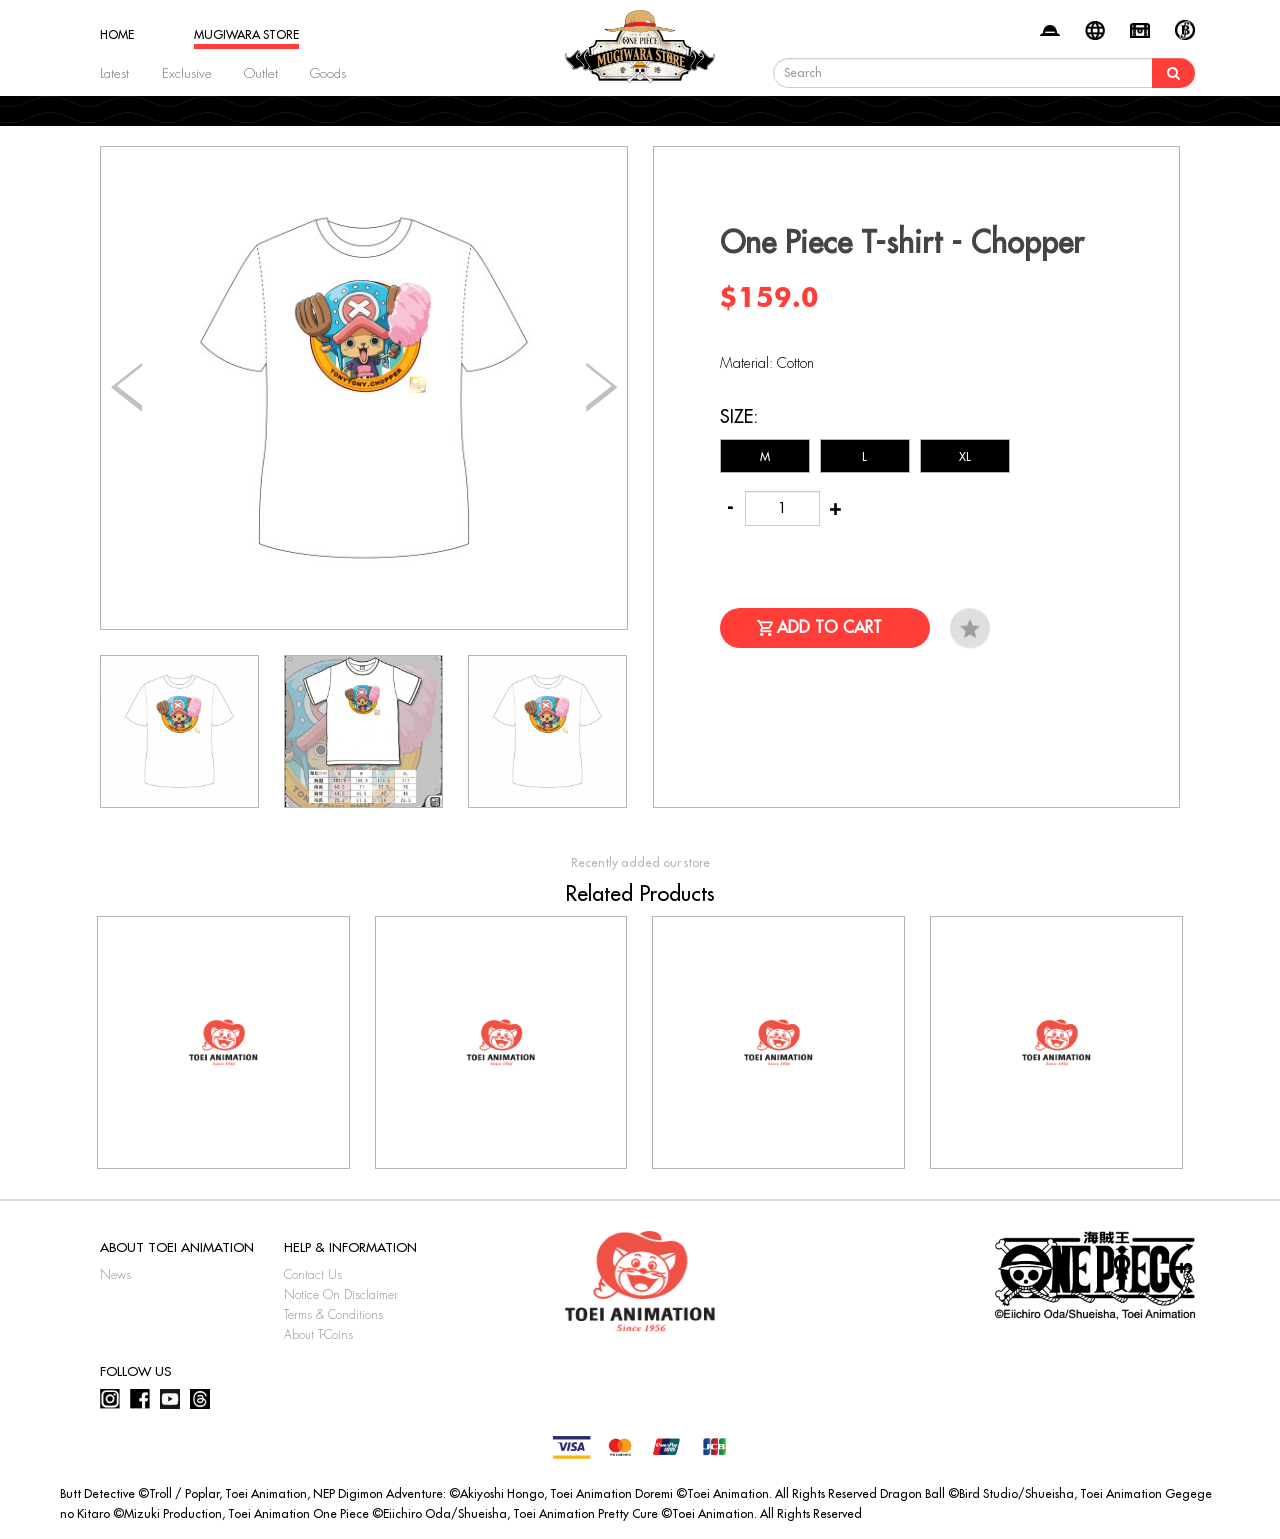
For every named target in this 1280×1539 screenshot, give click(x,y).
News (115, 1275)
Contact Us (313, 1275)
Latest (114, 73)
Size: (739, 417)
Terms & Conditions (333, 1315)
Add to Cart (829, 628)
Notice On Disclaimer (341, 1295)
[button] (601, 388)
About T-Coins (318, 1335)
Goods (328, 73)
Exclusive (187, 73)
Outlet (261, 73)
